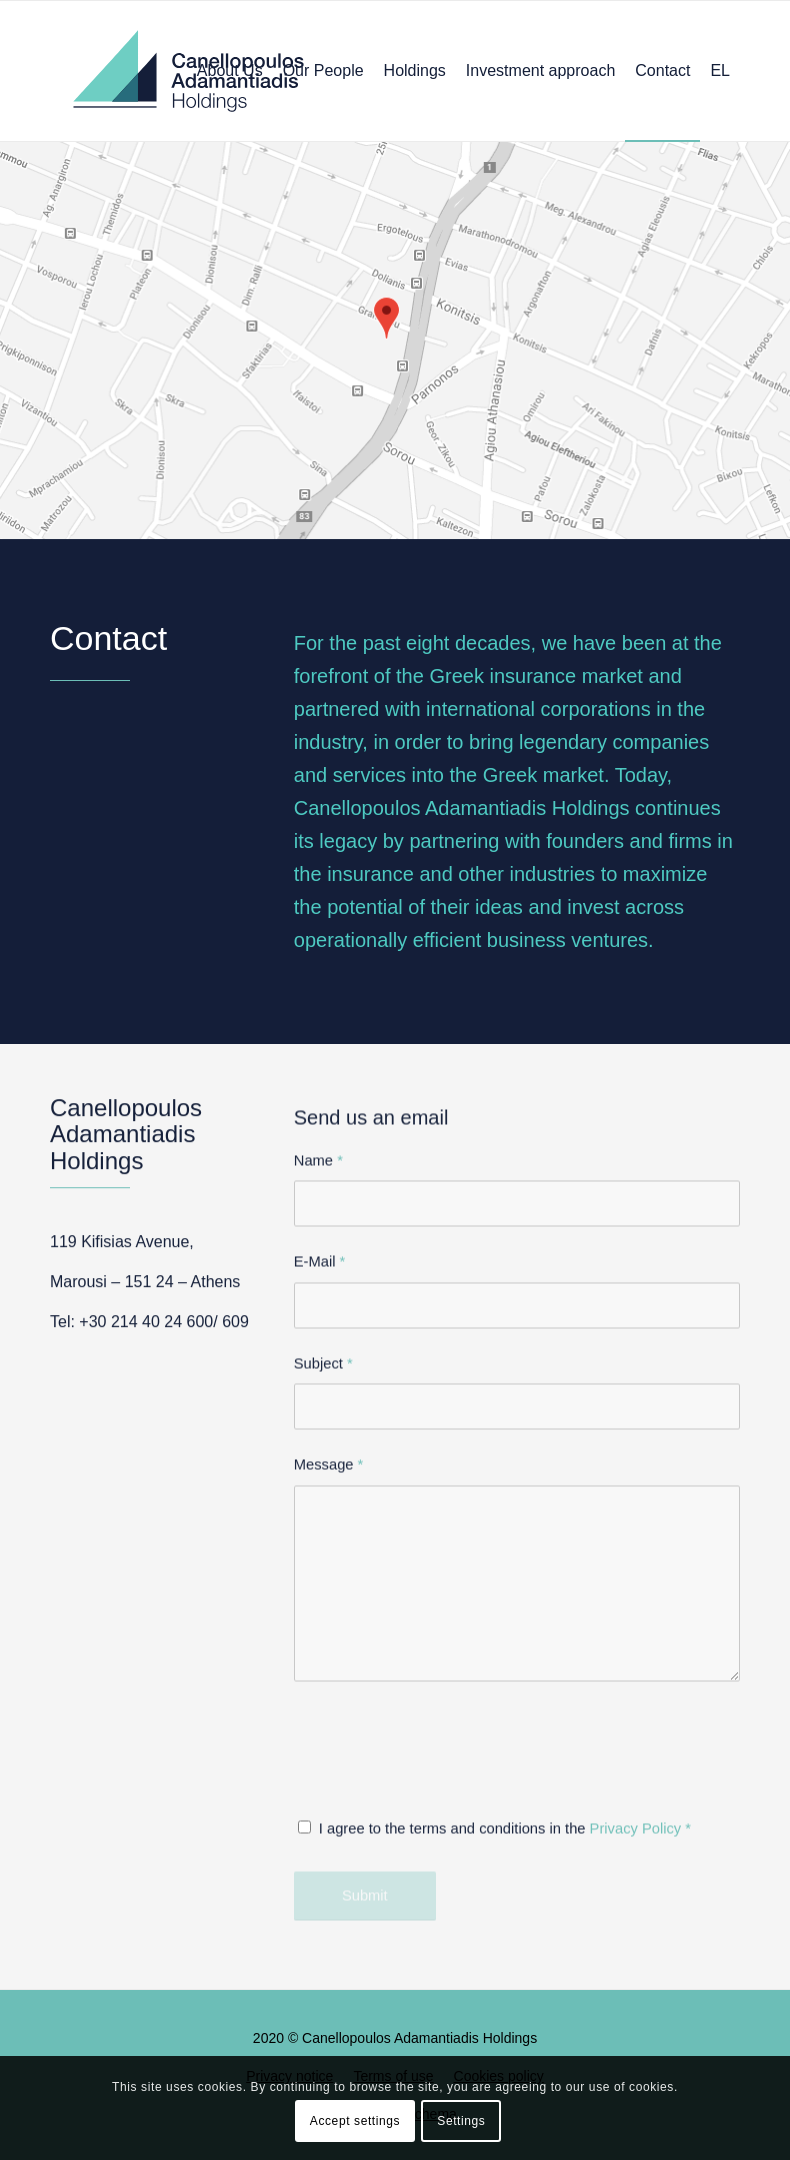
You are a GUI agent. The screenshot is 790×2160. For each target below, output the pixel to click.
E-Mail (320, 1438)
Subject (323, 1539)
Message (329, 1641)
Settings (461, 2121)
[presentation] (446, 1942)
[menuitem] (230, 71)
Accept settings (355, 2121)
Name (318, 1336)
